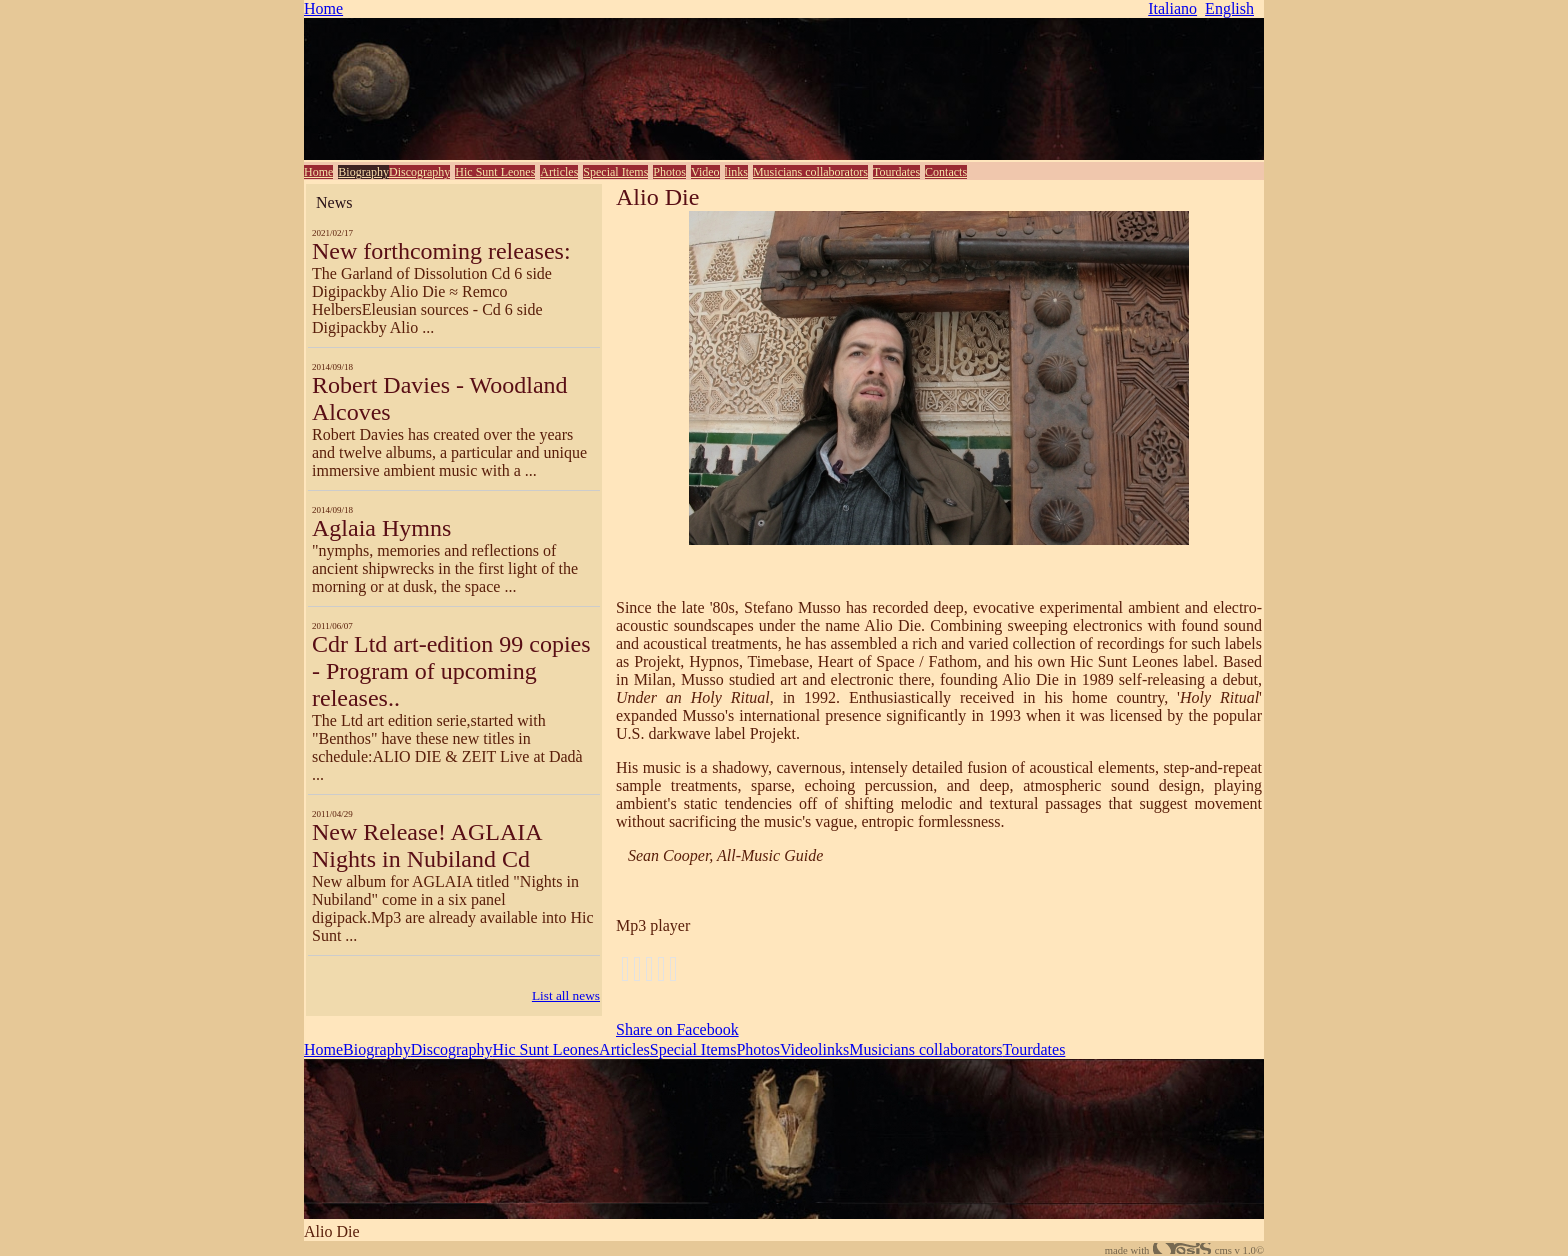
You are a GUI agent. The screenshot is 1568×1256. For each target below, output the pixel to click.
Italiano (1172, 8)
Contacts (946, 172)
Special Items (615, 172)
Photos (669, 172)
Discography (419, 172)
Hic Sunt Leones (495, 172)
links (736, 172)
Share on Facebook (677, 1029)
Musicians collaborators (810, 172)
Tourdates (896, 172)
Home (323, 8)
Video (705, 172)
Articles (559, 172)
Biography (363, 172)
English (1229, 8)
